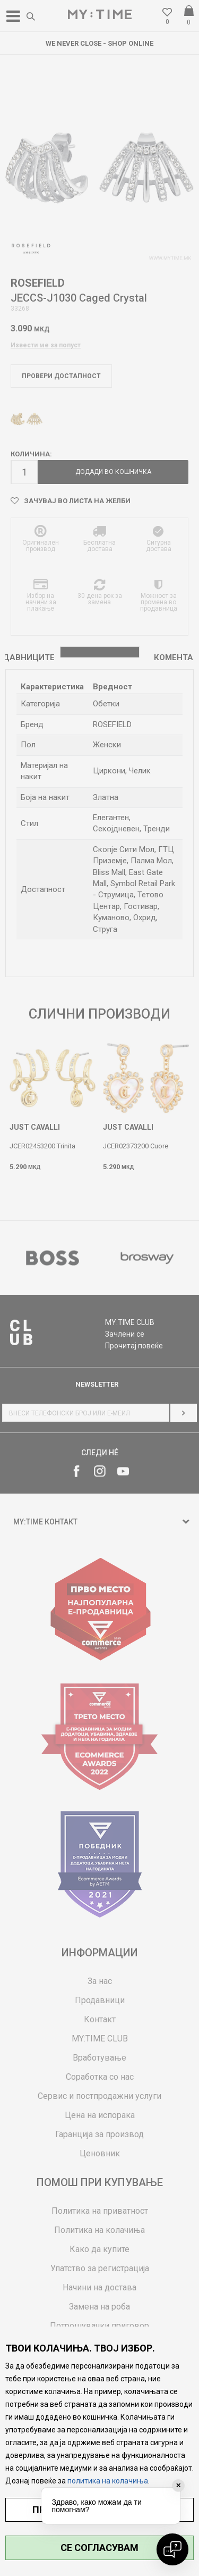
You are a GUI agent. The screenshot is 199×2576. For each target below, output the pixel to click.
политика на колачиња (107, 2481)
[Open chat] (172, 2549)
